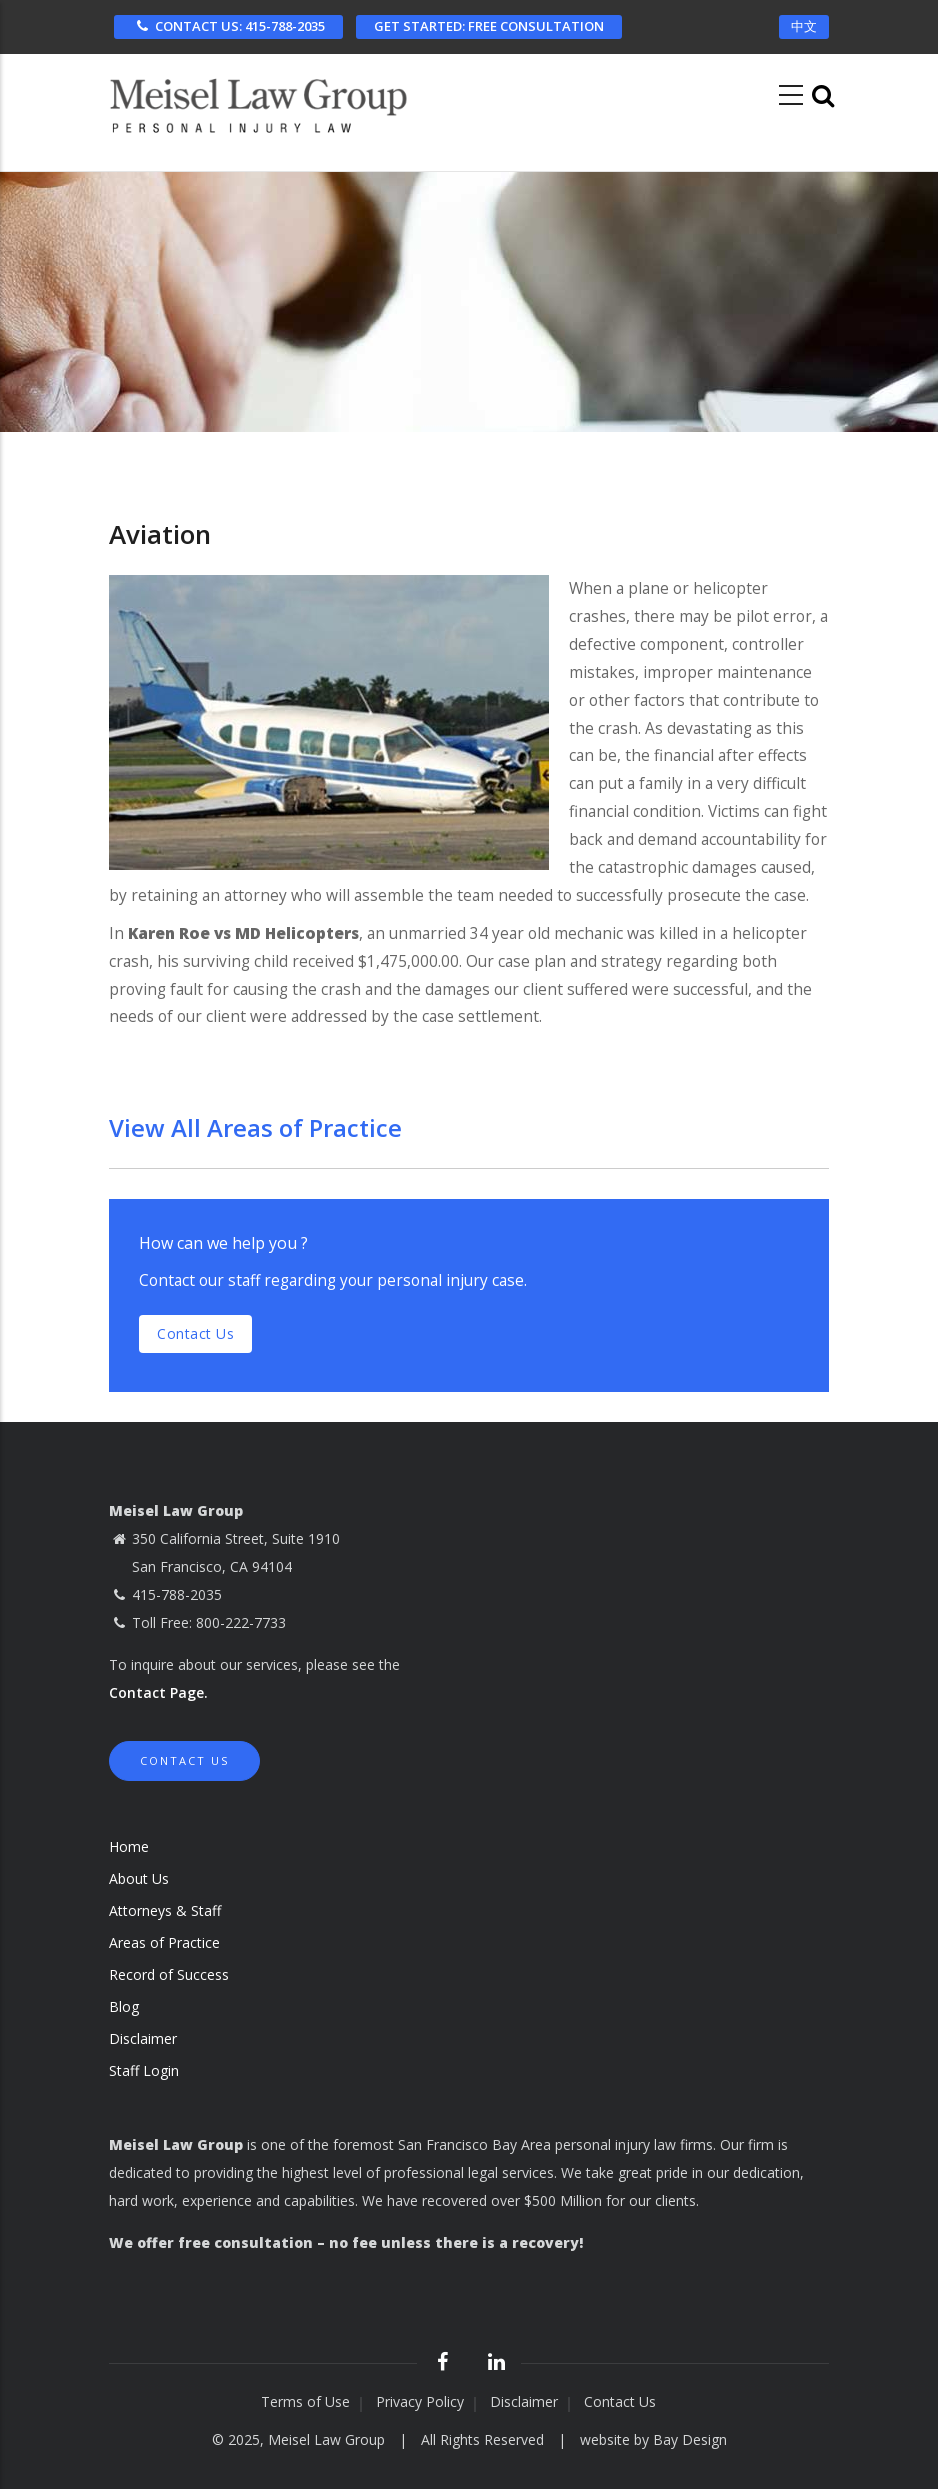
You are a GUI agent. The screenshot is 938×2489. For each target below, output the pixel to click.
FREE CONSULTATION (489, 26)
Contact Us (184, 1760)
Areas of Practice (164, 1942)
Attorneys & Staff (165, 1910)
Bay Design (690, 2439)
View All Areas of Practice (255, 1127)
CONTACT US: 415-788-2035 (228, 26)
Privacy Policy (420, 2401)
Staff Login (144, 2070)
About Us (139, 1878)
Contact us (195, 1333)
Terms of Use (305, 2401)
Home (129, 1846)
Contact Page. (158, 1692)
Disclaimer (143, 2038)
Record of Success (169, 1974)
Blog (124, 2006)
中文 (804, 26)
